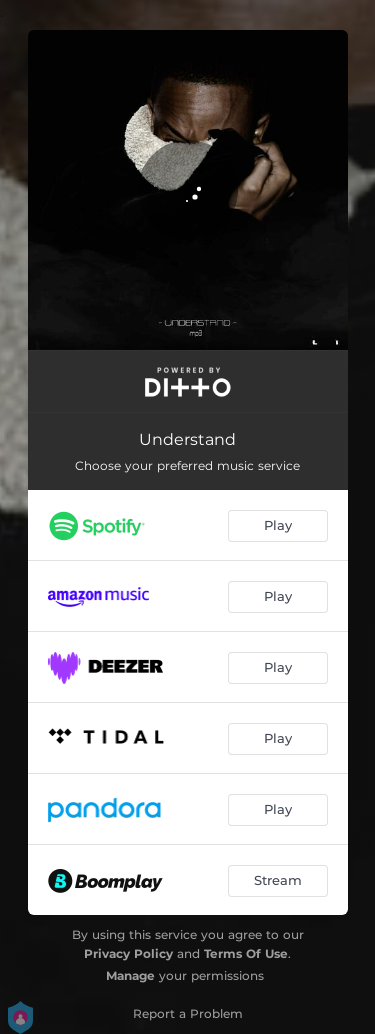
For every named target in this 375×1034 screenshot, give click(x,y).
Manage (130, 975)
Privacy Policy (128, 953)
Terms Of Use (246, 953)
